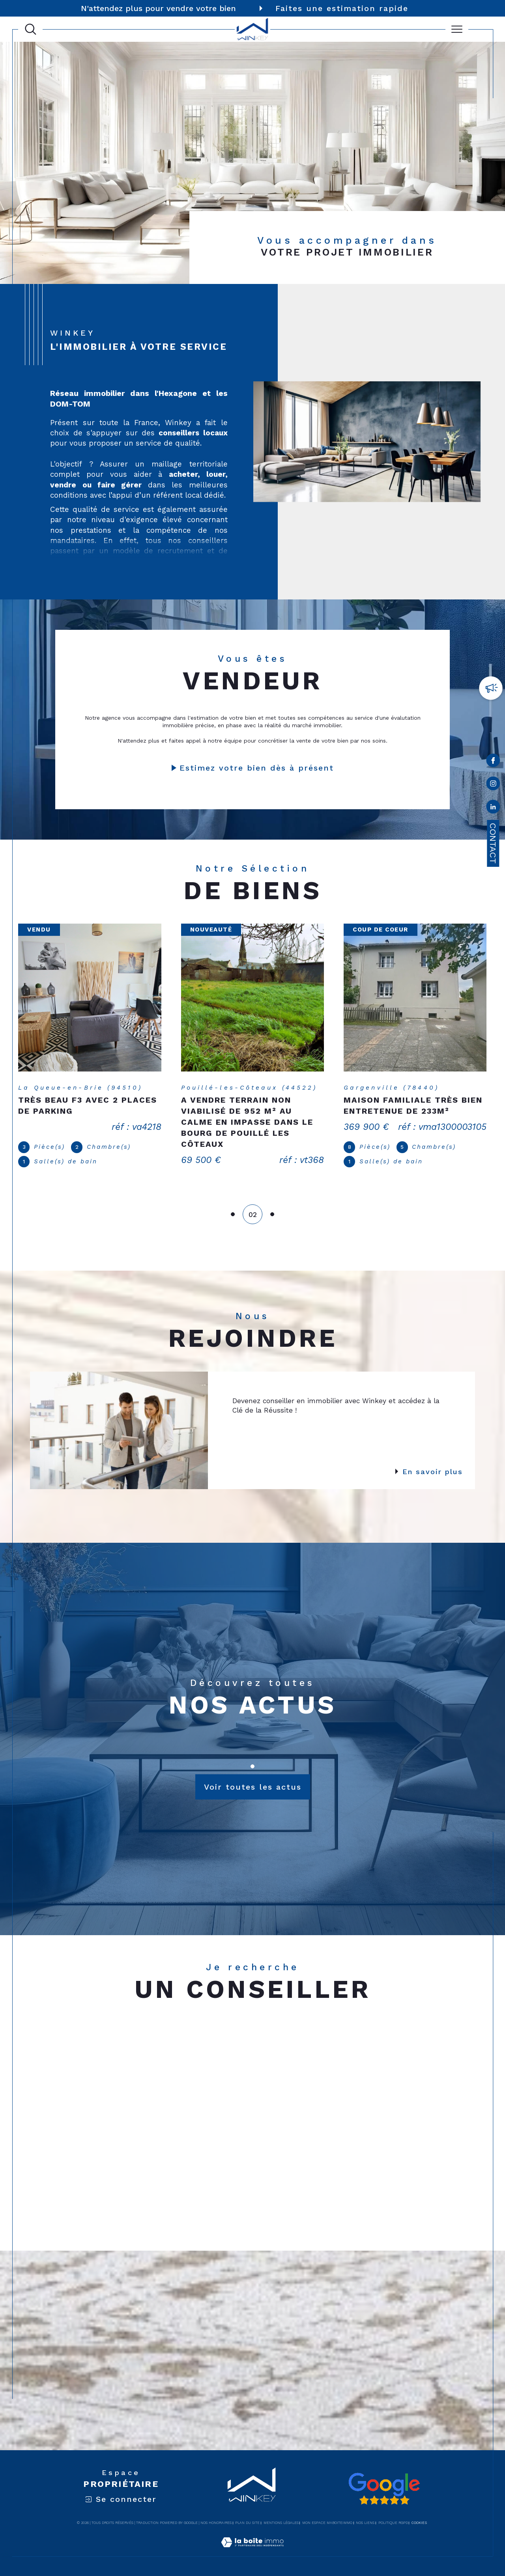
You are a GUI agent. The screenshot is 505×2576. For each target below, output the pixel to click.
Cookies (419, 2523)
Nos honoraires (216, 2523)
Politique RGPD (393, 2523)
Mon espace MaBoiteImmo (327, 2523)
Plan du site (247, 2523)
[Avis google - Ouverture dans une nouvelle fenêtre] (384, 2488)
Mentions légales (281, 2523)
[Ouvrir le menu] (457, 29)
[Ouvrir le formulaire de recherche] (30, 29)
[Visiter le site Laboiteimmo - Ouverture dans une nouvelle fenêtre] (252, 2551)
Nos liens (365, 2523)
